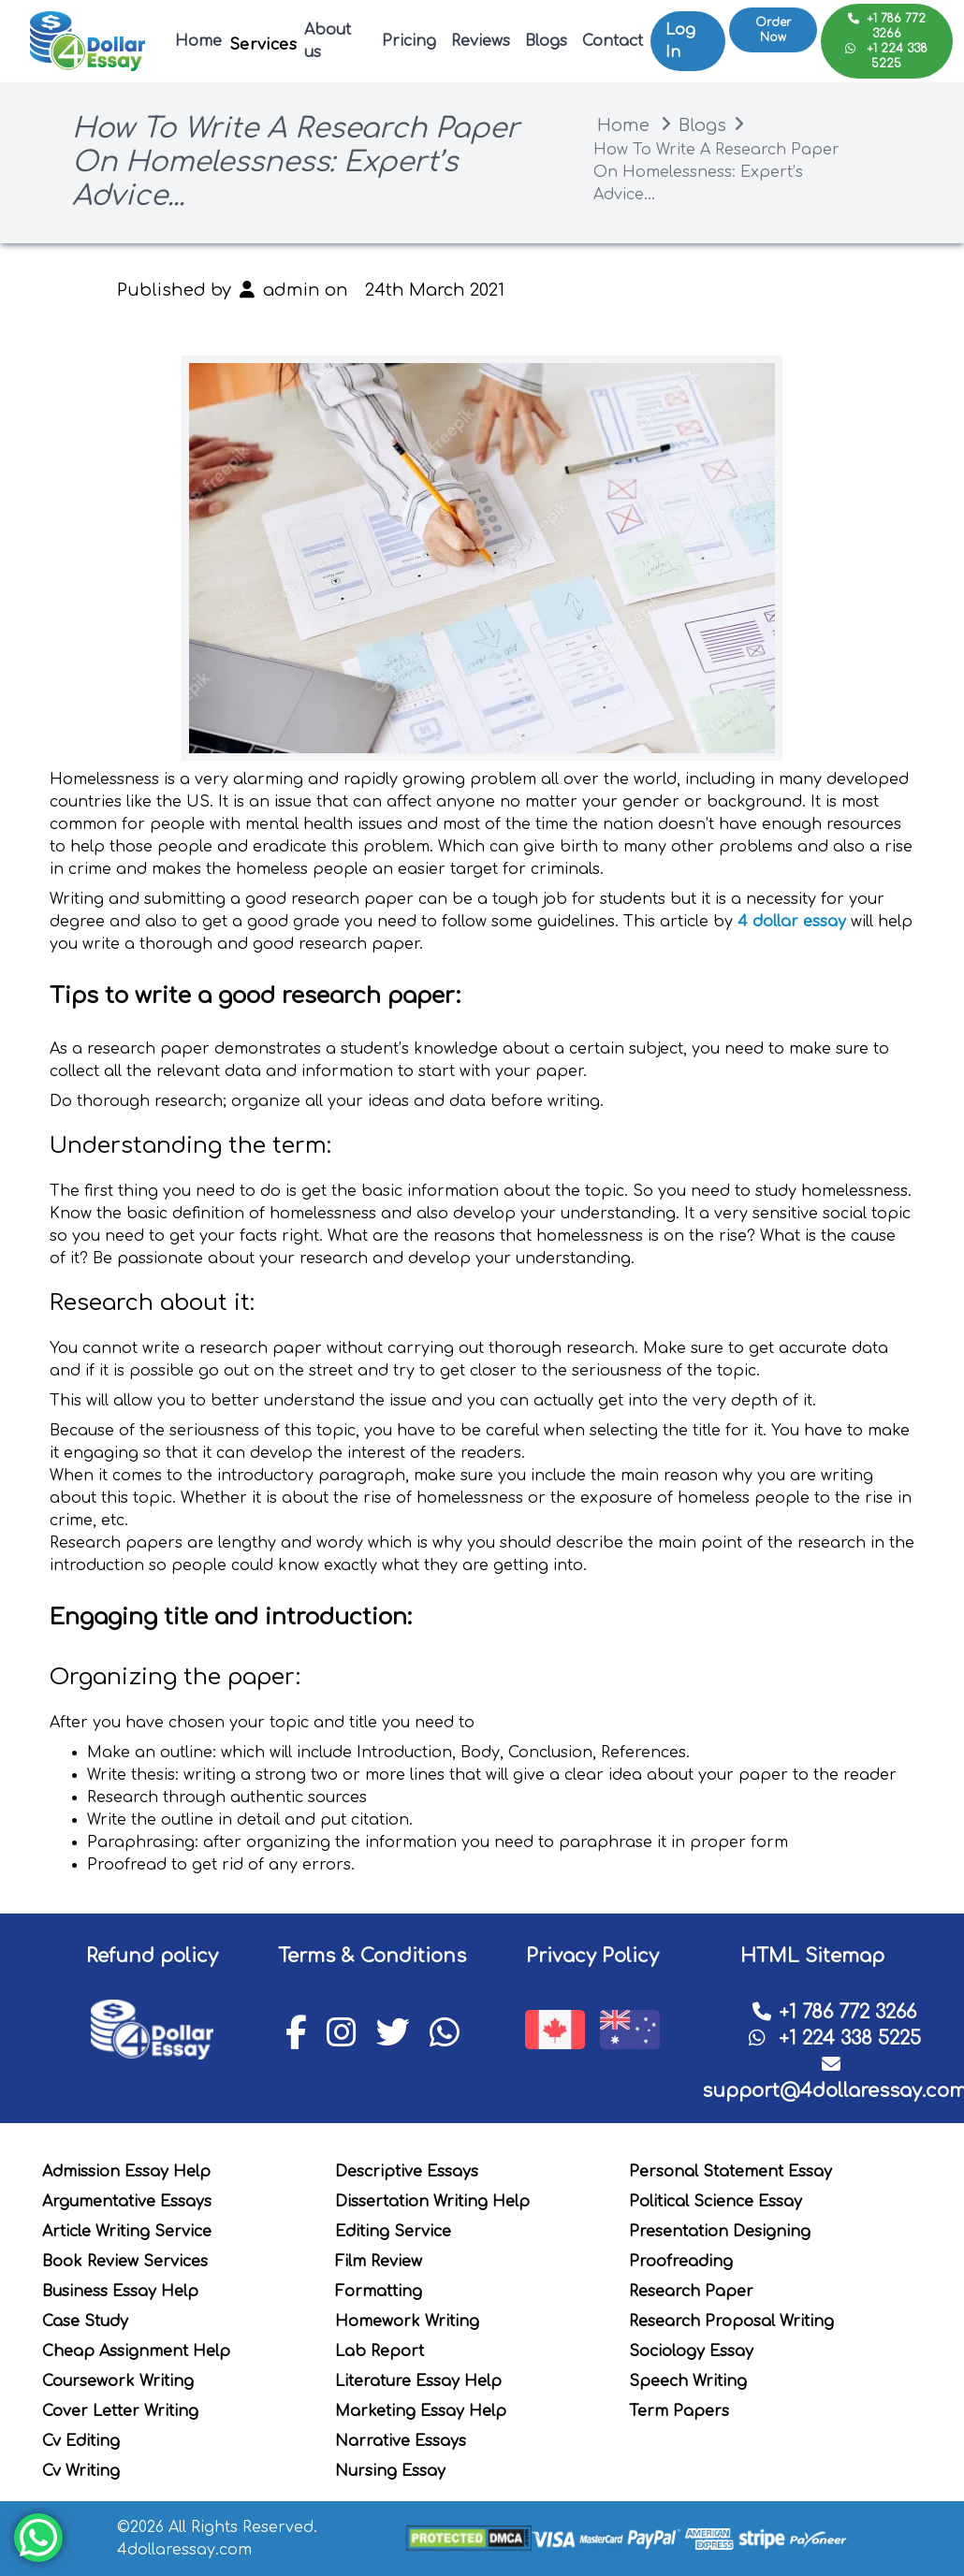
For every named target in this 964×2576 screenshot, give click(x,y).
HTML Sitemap (812, 1956)
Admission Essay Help (126, 2171)
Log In (680, 41)
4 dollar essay (792, 921)
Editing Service (393, 2231)
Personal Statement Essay (730, 2171)
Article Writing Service (127, 2231)
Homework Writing (407, 2321)
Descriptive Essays (406, 2171)
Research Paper (691, 2291)
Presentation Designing (720, 2231)
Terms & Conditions (372, 1956)
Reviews (480, 41)
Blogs (546, 41)
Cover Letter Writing (120, 2411)
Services (263, 44)
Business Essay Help (120, 2291)
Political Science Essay (715, 2201)
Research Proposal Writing (731, 2321)
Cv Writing (81, 2471)
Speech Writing (688, 2381)
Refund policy (152, 1956)
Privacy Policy (592, 1956)
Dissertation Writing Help (432, 2201)
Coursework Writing (118, 2381)
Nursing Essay (390, 2471)
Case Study (85, 2321)
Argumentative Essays (127, 2201)
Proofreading (681, 2261)
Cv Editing (81, 2441)
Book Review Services (125, 2261)
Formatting (378, 2291)
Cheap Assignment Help (136, 2351)
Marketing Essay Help (420, 2411)
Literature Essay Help (418, 2381)
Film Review (378, 2261)
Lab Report (379, 2351)
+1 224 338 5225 (886, 56)
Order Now (773, 32)
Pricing (409, 41)
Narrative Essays (400, 2441)
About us (327, 41)
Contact (612, 41)
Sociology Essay (691, 2351)
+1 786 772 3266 (887, 26)
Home (198, 41)
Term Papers (679, 2411)
